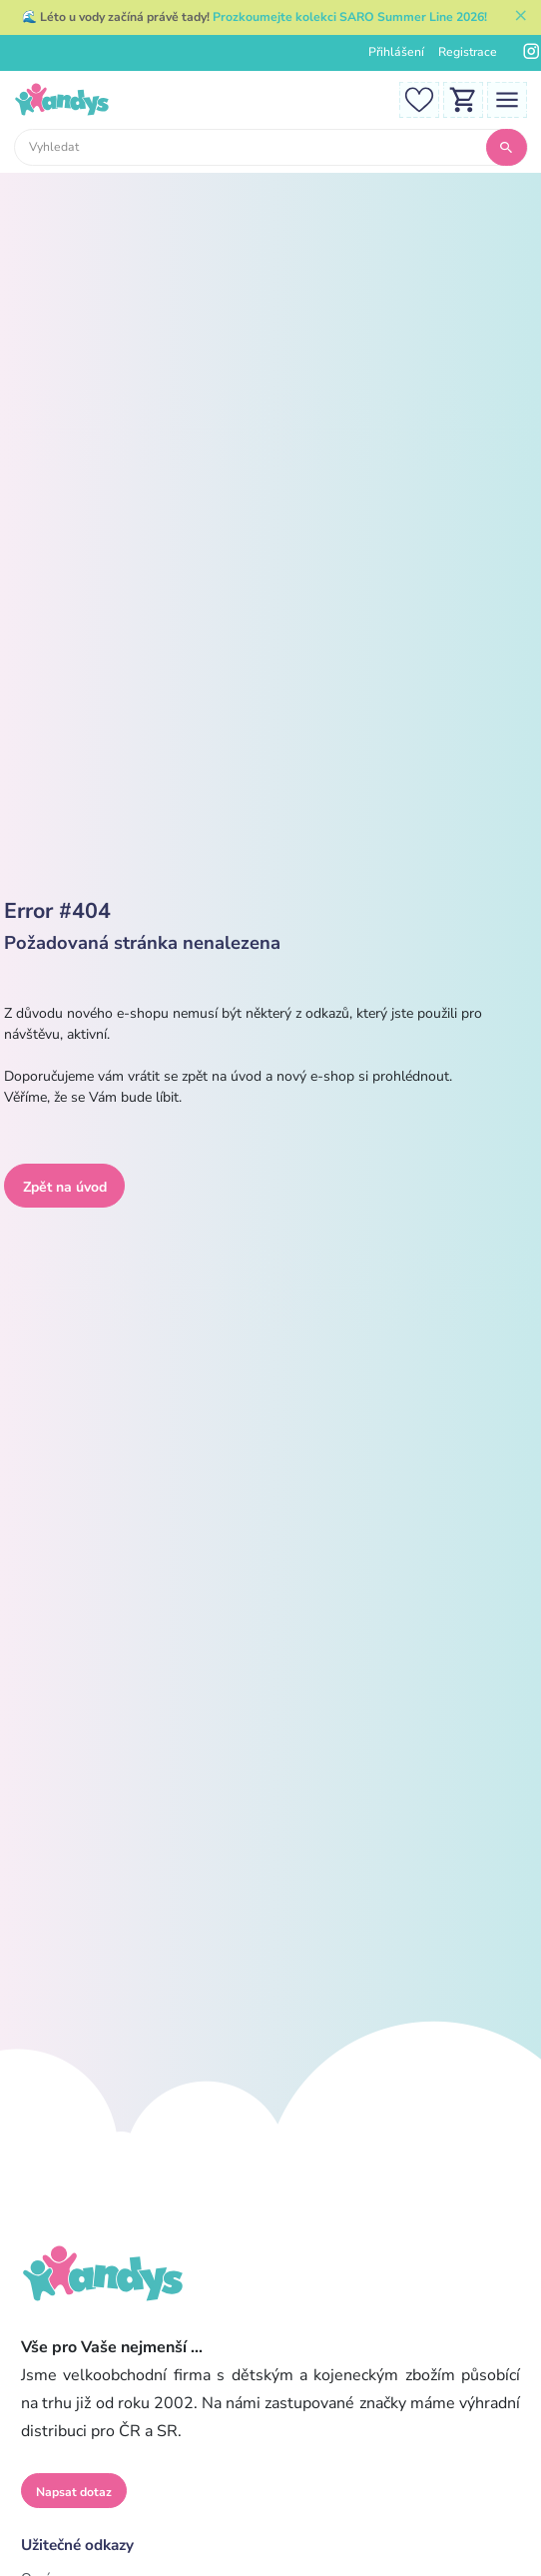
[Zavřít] (521, 17)
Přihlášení (396, 52)
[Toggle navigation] (507, 98)
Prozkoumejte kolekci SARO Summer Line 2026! (350, 17)
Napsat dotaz (74, 2492)
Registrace (467, 52)
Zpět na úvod (65, 1187)
